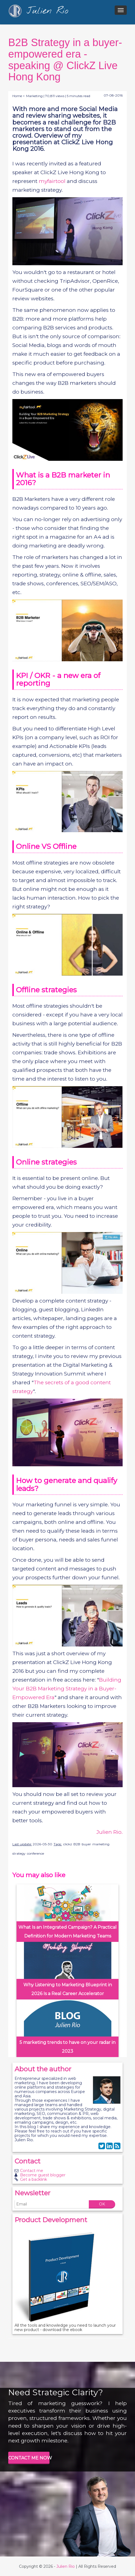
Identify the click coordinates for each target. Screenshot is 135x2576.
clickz (67, 1844)
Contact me (31, 2170)
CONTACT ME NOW (28, 2458)
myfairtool (52, 181)
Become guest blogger (42, 2175)
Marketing (34, 96)
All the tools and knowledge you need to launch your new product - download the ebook (65, 2327)
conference (35, 1853)
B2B (76, 1844)
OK (102, 2204)
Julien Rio (65, 2566)
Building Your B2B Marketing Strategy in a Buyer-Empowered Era (66, 1689)
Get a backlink (33, 2179)
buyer (86, 1844)
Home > (18, 96)
